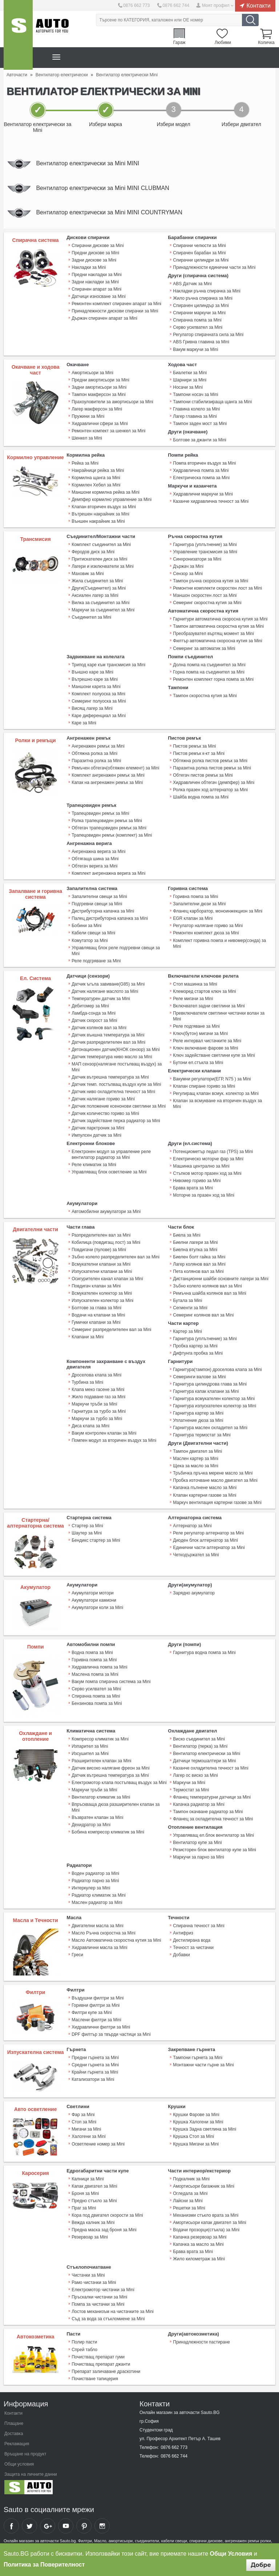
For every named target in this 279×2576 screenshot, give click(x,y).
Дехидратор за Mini (91, 1823)
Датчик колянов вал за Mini (99, 1027)
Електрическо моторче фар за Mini (208, 1158)
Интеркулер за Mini (91, 1886)
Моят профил (216, 5)
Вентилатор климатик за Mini (101, 1795)
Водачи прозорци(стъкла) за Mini (206, 2228)
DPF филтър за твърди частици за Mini (111, 2032)
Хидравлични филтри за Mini (101, 2025)
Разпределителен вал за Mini (101, 1234)
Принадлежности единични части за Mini (214, 267)
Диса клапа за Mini (90, 1424)
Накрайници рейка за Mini (98, 470)
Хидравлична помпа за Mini (201, 470)
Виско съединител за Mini (199, 1737)
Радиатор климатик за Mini (98, 1893)
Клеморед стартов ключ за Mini (204, 990)
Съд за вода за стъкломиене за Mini (108, 2317)
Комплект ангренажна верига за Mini (108, 872)
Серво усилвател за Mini (197, 327)
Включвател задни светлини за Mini (208, 1005)
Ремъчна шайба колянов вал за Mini (209, 1292)
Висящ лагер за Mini (92, 708)
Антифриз (183, 1931)
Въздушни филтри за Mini (98, 1996)
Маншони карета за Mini (96, 686)
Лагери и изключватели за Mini (103, 566)
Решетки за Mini (189, 2206)
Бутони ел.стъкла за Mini (198, 1061)
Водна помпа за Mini (92, 1651)
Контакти (258, 5)
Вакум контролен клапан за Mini (104, 1432)
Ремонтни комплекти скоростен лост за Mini (217, 588)
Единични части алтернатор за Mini (208, 1546)
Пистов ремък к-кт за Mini (199, 753)
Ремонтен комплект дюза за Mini (206, 932)
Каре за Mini (84, 722)
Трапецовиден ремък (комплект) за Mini (112, 834)
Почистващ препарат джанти (101, 2362)
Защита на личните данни (30, 2472)
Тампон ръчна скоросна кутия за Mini (210, 580)
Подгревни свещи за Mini (97, 903)
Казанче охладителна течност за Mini (210, 1766)
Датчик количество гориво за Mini (105, 1112)
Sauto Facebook (11, 2524)
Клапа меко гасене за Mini (98, 1388)
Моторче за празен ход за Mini (203, 1194)
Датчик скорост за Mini (94, 1019)
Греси (77, 1953)
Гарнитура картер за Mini (198, 1412)
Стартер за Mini (87, 1524)
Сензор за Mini (188, 573)
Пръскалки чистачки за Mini (99, 2295)
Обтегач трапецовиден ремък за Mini (109, 827)
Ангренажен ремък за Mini (98, 745)
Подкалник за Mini (191, 2177)
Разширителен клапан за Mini (101, 1759)
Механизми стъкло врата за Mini (205, 2213)
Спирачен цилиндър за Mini (201, 305)
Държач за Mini (188, 566)
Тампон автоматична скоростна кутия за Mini (218, 626)
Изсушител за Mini (90, 1752)
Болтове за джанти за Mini (199, 439)
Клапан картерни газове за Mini (204, 1493)
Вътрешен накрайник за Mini (100, 514)
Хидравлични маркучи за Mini (203, 494)
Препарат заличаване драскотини (106, 2369)
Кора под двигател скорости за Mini (107, 2213)
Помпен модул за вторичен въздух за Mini (114, 1439)
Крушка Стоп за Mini (193, 2135)
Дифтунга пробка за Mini (198, 1352)
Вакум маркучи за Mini (195, 349)
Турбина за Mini (87, 1381)
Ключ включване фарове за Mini (205, 1047)
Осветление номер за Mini (98, 2142)
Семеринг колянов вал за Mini (203, 1314)
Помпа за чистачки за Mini (98, 2302)
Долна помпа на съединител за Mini (209, 664)
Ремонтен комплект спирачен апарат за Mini (116, 304)
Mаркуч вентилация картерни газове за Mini (217, 1501)
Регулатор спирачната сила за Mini (208, 334)
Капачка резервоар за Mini (199, 2235)
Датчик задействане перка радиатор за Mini (116, 1120)
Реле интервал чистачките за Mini (207, 1040)
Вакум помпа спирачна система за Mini (111, 1680)
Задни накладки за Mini (95, 282)
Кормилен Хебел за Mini (96, 485)
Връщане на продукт (25, 2451)
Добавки (181, 1953)
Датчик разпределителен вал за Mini (108, 1041)
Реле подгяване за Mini (196, 1025)
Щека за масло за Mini (195, 1464)
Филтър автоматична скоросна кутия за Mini (217, 640)
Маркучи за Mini (189, 1781)
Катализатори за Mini (93, 2077)
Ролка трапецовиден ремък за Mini (107, 820)
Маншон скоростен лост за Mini (204, 595)
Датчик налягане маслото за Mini (105, 990)
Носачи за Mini (188, 387)
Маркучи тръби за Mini (94, 1403)
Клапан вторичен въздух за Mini (104, 506)
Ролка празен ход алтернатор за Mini (210, 789)
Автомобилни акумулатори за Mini (106, 1210)
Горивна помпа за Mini (195, 896)
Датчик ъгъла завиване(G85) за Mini (108, 983)
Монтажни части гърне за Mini (203, 2063)
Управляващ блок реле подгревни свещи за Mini (116, 950)
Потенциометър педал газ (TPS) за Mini (213, 1150)
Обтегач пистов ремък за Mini (203, 774)
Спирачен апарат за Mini (96, 289)
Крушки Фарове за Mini (196, 2113)
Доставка (13, 2431)
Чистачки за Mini (88, 2273)
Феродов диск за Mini (93, 551)
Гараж (179, 42)
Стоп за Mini (84, 2120)
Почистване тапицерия (95, 2376)
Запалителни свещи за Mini (99, 896)
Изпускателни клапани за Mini (102, 1270)
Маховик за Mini (88, 573)
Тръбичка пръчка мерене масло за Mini (212, 1472)
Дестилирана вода (191, 1938)
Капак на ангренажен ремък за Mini (107, 782)
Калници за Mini (88, 2177)
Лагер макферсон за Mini (97, 409)
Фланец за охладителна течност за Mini (213, 1817)
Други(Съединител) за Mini (99, 588)
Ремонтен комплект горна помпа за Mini (213, 679)
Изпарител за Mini (90, 1744)
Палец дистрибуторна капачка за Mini (110, 918)
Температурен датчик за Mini (101, 997)
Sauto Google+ (47, 2524)
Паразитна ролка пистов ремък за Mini (212, 767)
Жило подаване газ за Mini (98, 1395)
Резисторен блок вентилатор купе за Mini (214, 1848)
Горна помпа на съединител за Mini (208, 671)
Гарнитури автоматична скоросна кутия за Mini (220, 619)
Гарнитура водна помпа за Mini (204, 1651)
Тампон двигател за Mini (197, 1450)
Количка (266, 42)
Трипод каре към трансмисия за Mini (108, 664)
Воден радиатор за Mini (95, 1872)
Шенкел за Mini (87, 438)
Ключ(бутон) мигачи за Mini (200, 1032)
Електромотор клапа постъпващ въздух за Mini (119, 1781)
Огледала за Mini (190, 2191)
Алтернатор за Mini (192, 1524)
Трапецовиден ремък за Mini (100, 813)
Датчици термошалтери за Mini (204, 1759)
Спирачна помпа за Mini (197, 320)
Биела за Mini (186, 1234)
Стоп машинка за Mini (195, 983)
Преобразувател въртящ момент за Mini (213, 633)
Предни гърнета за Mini (95, 2055)
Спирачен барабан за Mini (199, 253)
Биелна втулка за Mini (195, 1248)
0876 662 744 (175, 5)
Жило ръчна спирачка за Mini (202, 298)
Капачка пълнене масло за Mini (204, 1486)
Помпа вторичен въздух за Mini (204, 463)
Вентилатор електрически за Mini (206, 1752)
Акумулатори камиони (94, 1598)
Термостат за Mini (191, 1788)
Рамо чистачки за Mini (94, 2280)
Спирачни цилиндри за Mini (201, 260)
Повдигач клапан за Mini (96, 1284)
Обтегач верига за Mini (94, 865)
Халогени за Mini (88, 2135)
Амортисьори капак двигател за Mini (209, 2220)
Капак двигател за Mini (94, 2184)
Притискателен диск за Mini (99, 559)
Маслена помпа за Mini (95, 1672)
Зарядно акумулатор (194, 1591)
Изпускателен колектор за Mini (102, 1299)
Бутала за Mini (187, 1299)
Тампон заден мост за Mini (200, 423)
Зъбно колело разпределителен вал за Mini (115, 1255)
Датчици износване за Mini (98, 296)
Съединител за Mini (91, 617)
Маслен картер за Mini (195, 1457)
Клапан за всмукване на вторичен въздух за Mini (217, 1102)
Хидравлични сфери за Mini (100, 423)
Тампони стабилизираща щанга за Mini (212, 401)
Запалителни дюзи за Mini (199, 903)
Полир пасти (84, 2340)
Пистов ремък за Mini (194, 745)
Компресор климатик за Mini (100, 1737)
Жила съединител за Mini (97, 580)
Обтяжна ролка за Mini (94, 753)
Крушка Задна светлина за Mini (204, 2127)
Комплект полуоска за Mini (98, 693)
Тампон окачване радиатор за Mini (208, 1810)
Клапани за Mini (88, 1335)
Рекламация (16, 2441)
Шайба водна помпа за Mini (201, 796)
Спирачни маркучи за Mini (199, 313)
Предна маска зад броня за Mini (104, 2228)
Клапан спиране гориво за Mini (204, 1085)
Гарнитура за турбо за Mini (99, 1410)
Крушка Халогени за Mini (198, 2120)
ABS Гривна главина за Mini (201, 342)
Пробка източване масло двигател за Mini (215, 1479)
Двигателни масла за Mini (97, 1924)
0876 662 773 (136, 5)
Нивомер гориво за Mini (197, 1179)
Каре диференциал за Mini (99, 715)
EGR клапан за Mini (193, 918)
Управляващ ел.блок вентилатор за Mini (213, 1833)
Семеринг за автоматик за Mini (204, 648)
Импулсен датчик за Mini (96, 1134)
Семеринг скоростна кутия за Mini (207, 602)
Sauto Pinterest (84, 2524)
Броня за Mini (85, 2191)
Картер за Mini (187, 1330)
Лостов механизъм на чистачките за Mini (113, 2309)
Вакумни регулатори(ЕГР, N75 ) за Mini (212, 1078)
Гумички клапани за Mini (96, 1321)
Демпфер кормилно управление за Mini (111, 499)
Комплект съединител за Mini (101, 544)
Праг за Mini (84, 2206)
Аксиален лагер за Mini (95, 595)
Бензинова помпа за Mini (97, 1701)
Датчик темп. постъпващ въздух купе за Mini (116, 1083)
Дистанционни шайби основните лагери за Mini (220, 1277)
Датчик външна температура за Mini (108, 1034)
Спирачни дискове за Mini (98, 245)
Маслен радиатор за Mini (97, 1901)
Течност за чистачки (193, 1946)
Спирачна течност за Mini (198, 1924)
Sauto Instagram (102, 2524)
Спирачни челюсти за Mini (199, 245)
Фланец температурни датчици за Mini (212, 1795)
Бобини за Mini (86, 925)
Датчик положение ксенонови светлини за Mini (119, 1105)
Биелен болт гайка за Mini (199, 1255)
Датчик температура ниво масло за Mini (112, 1056)
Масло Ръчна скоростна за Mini (103, 1931)
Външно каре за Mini (92, 671)
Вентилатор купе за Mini (197, 1841)
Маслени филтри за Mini (96, 2018)
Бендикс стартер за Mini (96, 1538)
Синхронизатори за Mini (197, 559)
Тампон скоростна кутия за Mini (204, 695)
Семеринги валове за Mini (199, 1375)
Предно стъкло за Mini (94, 2198)
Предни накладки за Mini (97, 275)
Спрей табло (84, 2347)
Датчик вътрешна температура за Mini (110, 1076)
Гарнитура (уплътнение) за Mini (204, 544)
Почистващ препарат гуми (98, 2354)
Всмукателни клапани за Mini (101, 1263)
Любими (222, 42)
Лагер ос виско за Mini (195, 1773)
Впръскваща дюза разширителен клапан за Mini (115, 1805)
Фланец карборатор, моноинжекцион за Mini (217, 910)
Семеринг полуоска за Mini (99, 700)
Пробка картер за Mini (195, 1344)
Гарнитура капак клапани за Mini (206, 1390)
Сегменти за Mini (190, 1306)
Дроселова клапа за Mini (96, 1373)
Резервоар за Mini (90, 2235)
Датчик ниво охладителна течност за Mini (113, 1090)
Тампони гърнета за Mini (197, 2055)
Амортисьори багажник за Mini (203, 2184)
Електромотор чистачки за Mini (103, 2287)
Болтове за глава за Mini (96, 1306)
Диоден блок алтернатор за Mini (205, 1538)
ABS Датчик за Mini (192, 284)
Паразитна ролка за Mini (96, 760)
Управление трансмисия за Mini (205, 551)
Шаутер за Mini (87, 1531)
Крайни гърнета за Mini (95, 2070)
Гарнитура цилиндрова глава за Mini (210, 1383)
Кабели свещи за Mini (93, 932)
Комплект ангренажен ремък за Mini (108, 774)
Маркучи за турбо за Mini (97, 1417)
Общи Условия (231, 2554)
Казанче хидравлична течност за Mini (210, 501)
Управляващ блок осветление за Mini (109, 1171)
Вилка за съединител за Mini (100, 602)
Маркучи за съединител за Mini (103, 609)
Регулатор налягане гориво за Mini (208, 925)
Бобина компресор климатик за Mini (108, 1830)
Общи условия (19, 2461)
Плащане (13, 2421)
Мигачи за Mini (86, 2127)
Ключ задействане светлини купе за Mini (214, 1054)
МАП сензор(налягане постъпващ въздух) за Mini (117, 1066)
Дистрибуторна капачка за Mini (103, 910)
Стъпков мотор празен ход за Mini (207, 1172)
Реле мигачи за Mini (193, 997)
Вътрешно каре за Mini (95, 679)
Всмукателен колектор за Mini (102, 1292)
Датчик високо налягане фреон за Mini (110, 1766)
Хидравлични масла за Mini (99, 1946)
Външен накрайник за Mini (98, 521)
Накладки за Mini (89, 267)
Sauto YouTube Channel (65, 2524)
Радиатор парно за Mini (95, 1879)
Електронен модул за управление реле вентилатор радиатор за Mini (111, 1153)
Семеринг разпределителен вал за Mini (111, 1328)
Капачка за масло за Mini (198, 2242)
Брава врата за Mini (193, 1187)
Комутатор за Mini (90, 939)
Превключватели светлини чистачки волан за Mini (218, 1015)
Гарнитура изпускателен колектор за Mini (214, 1404)
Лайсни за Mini (187, 2198)
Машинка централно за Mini (201, 1165)
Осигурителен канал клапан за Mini (107, 1277)
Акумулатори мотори (93, 1591)
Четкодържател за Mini (196, 1553)
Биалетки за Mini (190, 372)
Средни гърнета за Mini (95, 2063)
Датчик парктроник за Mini (98, 1127)
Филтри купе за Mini (92, 2010)
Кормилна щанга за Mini (96, 477)
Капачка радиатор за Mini (198, 1802)
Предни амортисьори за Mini (100, 380)
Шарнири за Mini (189, 380)
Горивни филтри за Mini (96, 2003)
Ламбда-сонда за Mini (94, 1012)
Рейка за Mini (85, 463)
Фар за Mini (83, 2113)
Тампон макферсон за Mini (99, 394)
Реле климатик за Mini (94, 1163)
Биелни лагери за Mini (195, 1241)
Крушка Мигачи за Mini (196, 2142)
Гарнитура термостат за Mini (201, 1433)
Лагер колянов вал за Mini (199, 1263)
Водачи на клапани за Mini (98, 1314)
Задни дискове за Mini (94, 260)
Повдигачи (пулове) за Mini (99, 1248)
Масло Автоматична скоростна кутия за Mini (116, 1938)
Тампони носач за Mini (195, 394)
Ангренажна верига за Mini (98, 851)
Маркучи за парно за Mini (198, 1855)
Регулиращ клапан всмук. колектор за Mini (216, 1092)
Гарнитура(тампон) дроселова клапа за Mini (217, 1368)
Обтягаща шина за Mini (95, 858)
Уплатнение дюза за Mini (198, 1419)
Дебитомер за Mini (90, 1005)
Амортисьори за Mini (92, 372)
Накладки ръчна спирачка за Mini (206, 291)
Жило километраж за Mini (199, 2257)
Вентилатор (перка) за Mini (200, 1744)
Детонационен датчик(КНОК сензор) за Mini (116, 1048)
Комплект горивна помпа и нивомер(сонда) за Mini (219, 942)
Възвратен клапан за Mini (97, 1816)
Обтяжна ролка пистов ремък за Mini (210, 760)
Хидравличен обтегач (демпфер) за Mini (213, 782)
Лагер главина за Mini (195, 416)
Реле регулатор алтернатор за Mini (208, 1531)
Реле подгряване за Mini (96, 960)
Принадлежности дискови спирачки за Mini (115, 311)
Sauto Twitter (29, 2524)
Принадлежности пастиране (201, 2340)
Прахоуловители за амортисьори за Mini (112, 401)
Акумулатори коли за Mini (97, 1606)
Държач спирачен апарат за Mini (104, 318)
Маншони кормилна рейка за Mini (106, 492)
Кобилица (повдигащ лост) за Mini (106, 1241)
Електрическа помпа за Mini (201, 477)
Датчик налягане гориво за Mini (103, 1098)
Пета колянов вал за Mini (198, 1270)
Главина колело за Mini (196, 409)
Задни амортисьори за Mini (99, 387)
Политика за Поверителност (44, 2564)
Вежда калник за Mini (93, 2220)
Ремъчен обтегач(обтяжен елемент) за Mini (115, 767)
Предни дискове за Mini (95, 253)
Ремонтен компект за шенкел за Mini (108, 430)
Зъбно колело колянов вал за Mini (207, 1284)
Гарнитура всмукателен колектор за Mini (214, 1397)
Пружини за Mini (88, 416)
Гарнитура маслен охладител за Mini (210, 1426)
